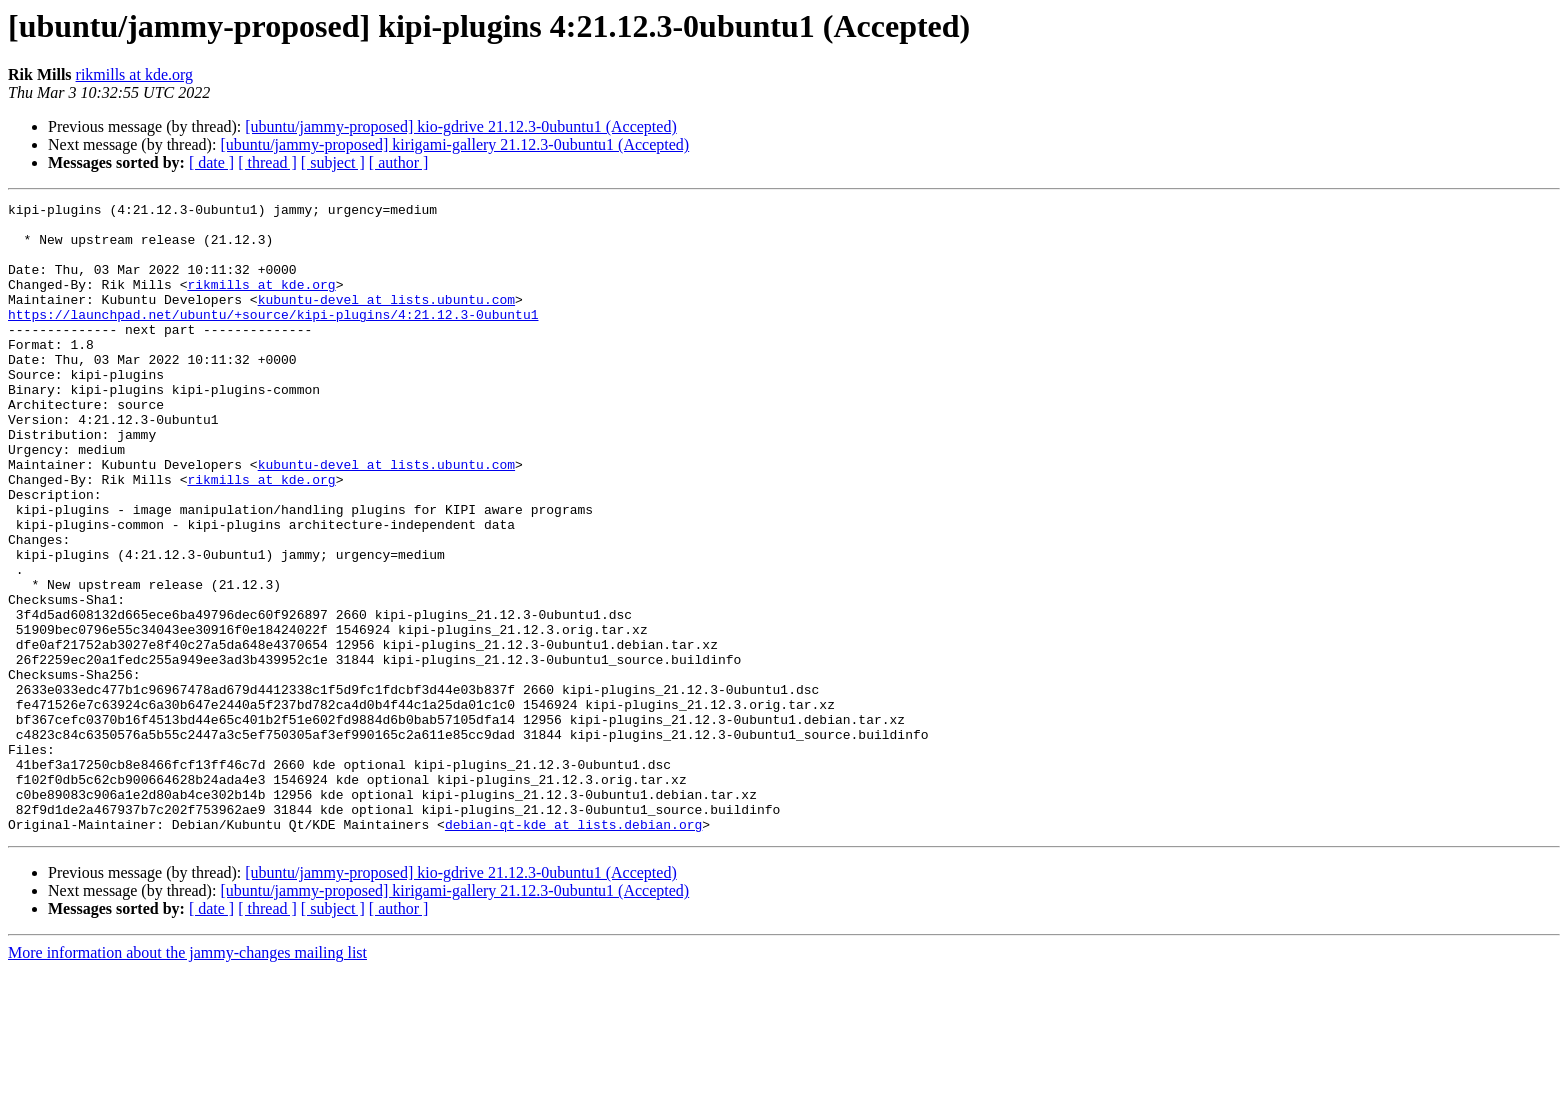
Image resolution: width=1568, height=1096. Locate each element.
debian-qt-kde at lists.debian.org (573, 950)
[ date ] (211, 162)
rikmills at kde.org (134, 74)
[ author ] (399, 162)
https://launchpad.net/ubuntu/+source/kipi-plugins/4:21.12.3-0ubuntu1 (273, 338)
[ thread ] (267, 162)
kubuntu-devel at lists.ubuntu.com (386, 320)
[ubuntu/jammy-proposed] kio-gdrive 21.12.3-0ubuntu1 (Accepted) (460, 126)
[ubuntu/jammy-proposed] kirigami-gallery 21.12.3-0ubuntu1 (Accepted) (454, 144)
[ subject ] (333, 162)
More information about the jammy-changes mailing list (187, 1078)
